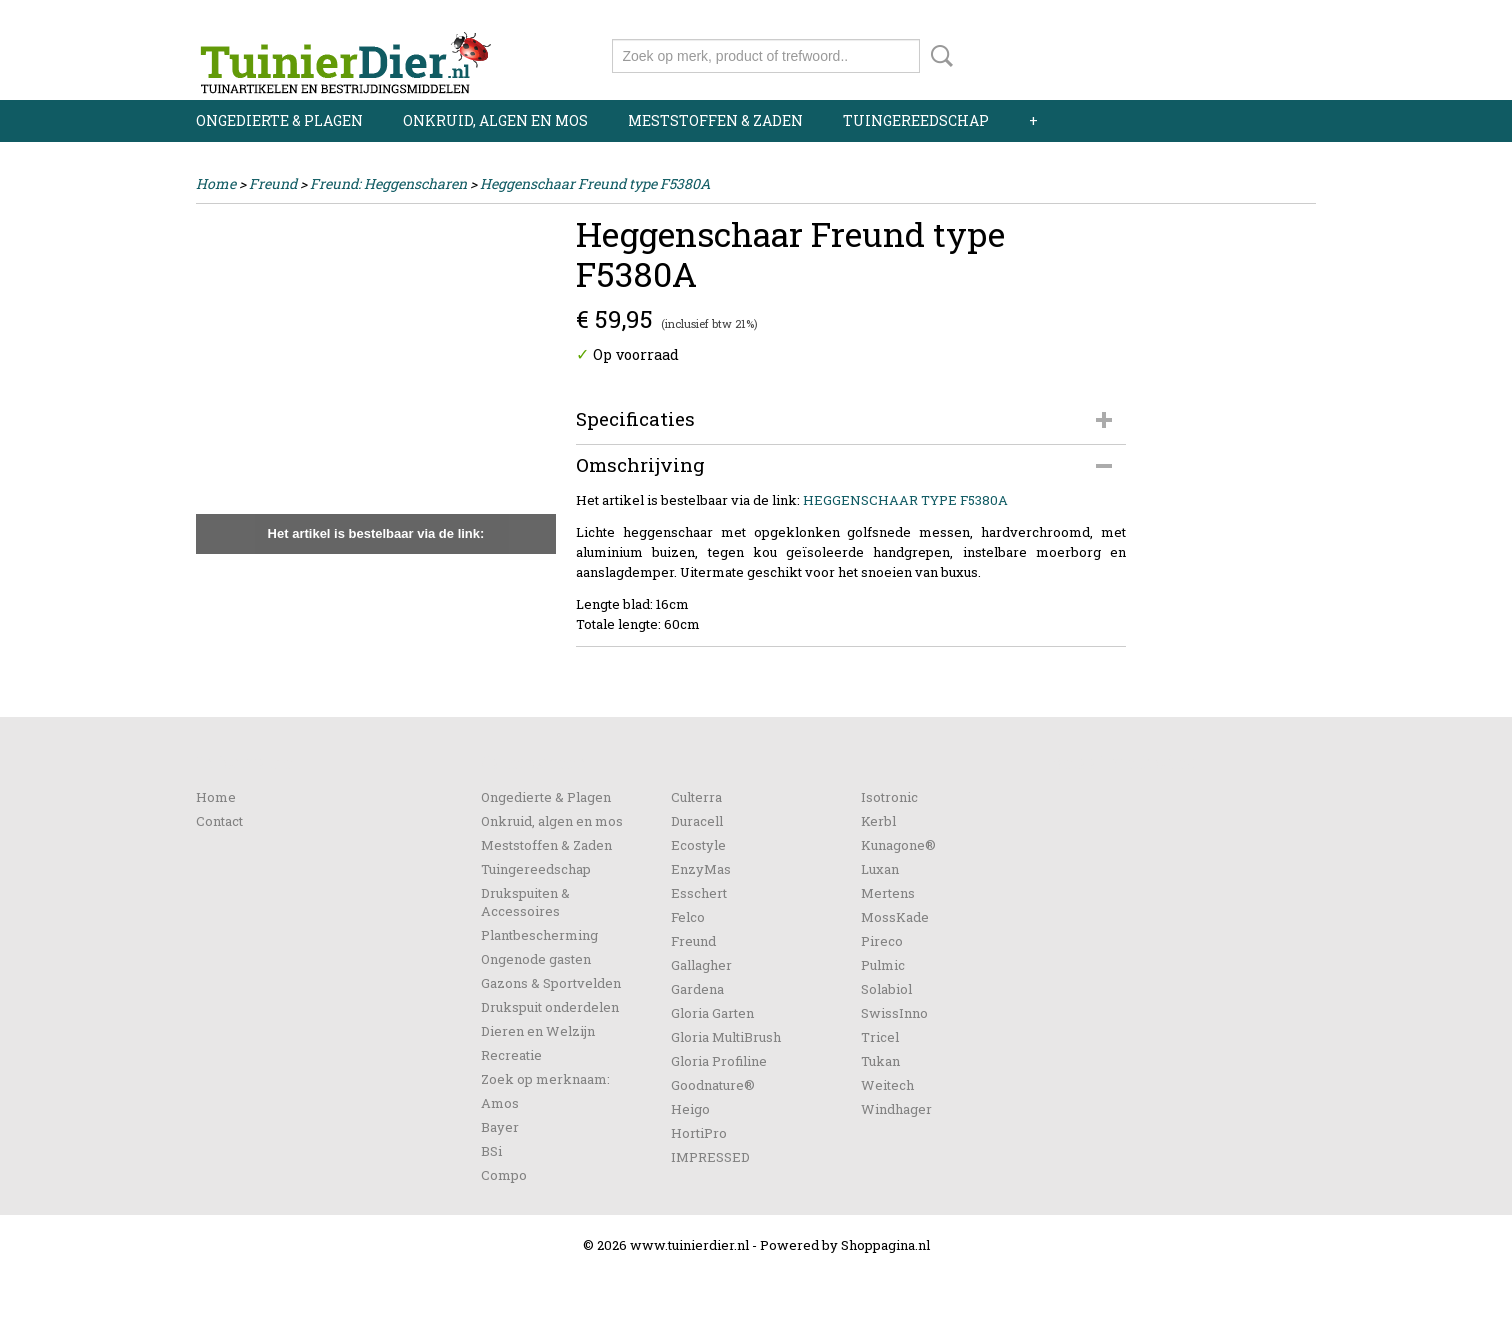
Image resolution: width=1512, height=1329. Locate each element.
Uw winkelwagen (1248, 52)
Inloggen (1193, 17)
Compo (504, 1175)
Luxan (880, 869)
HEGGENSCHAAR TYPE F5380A (905, 500)
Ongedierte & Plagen (279, 120)
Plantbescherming (539, 935)
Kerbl (878, 821)
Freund (273, 183)
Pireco (882, 941)
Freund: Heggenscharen (388, 183)
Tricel (880, 1037)
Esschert (699, 893)
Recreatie (511, 1055)
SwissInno (894, 1013)
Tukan (880, 1061)
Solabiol (886, 989)
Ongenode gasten (536, 959)
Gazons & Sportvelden (551, 983)
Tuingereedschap (916, 120)
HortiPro (699, 1133)
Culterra (696, 797)
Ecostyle (698, 845)
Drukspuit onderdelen (550, 1007)
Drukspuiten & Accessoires (525, 902)
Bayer (500, 1127)
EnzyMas (701, 869)
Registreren (1278, 17)
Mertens (888, 893)
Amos (500, 1103)
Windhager (896, 1109)
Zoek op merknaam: (545, 1079)
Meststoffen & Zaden (715, 120)
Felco (688, 917)
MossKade (895, 917)
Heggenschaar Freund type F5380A (595, 183)
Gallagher (701, 965)
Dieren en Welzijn (538, 1031)
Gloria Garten (712, 1013)
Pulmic (883, 965)
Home (216, 183)
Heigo (690, 1109)
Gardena (697, 989)
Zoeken (938, 56)
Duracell (697, 821)
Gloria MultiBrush (726, 1037)
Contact (219, 821)
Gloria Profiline (719, 1061)
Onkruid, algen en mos (495, 120)
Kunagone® (898, 845)
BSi (491, 1151)
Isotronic (889, 797)
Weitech (887, 1085)
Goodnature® (713, 1085)
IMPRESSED (710, 1157)
